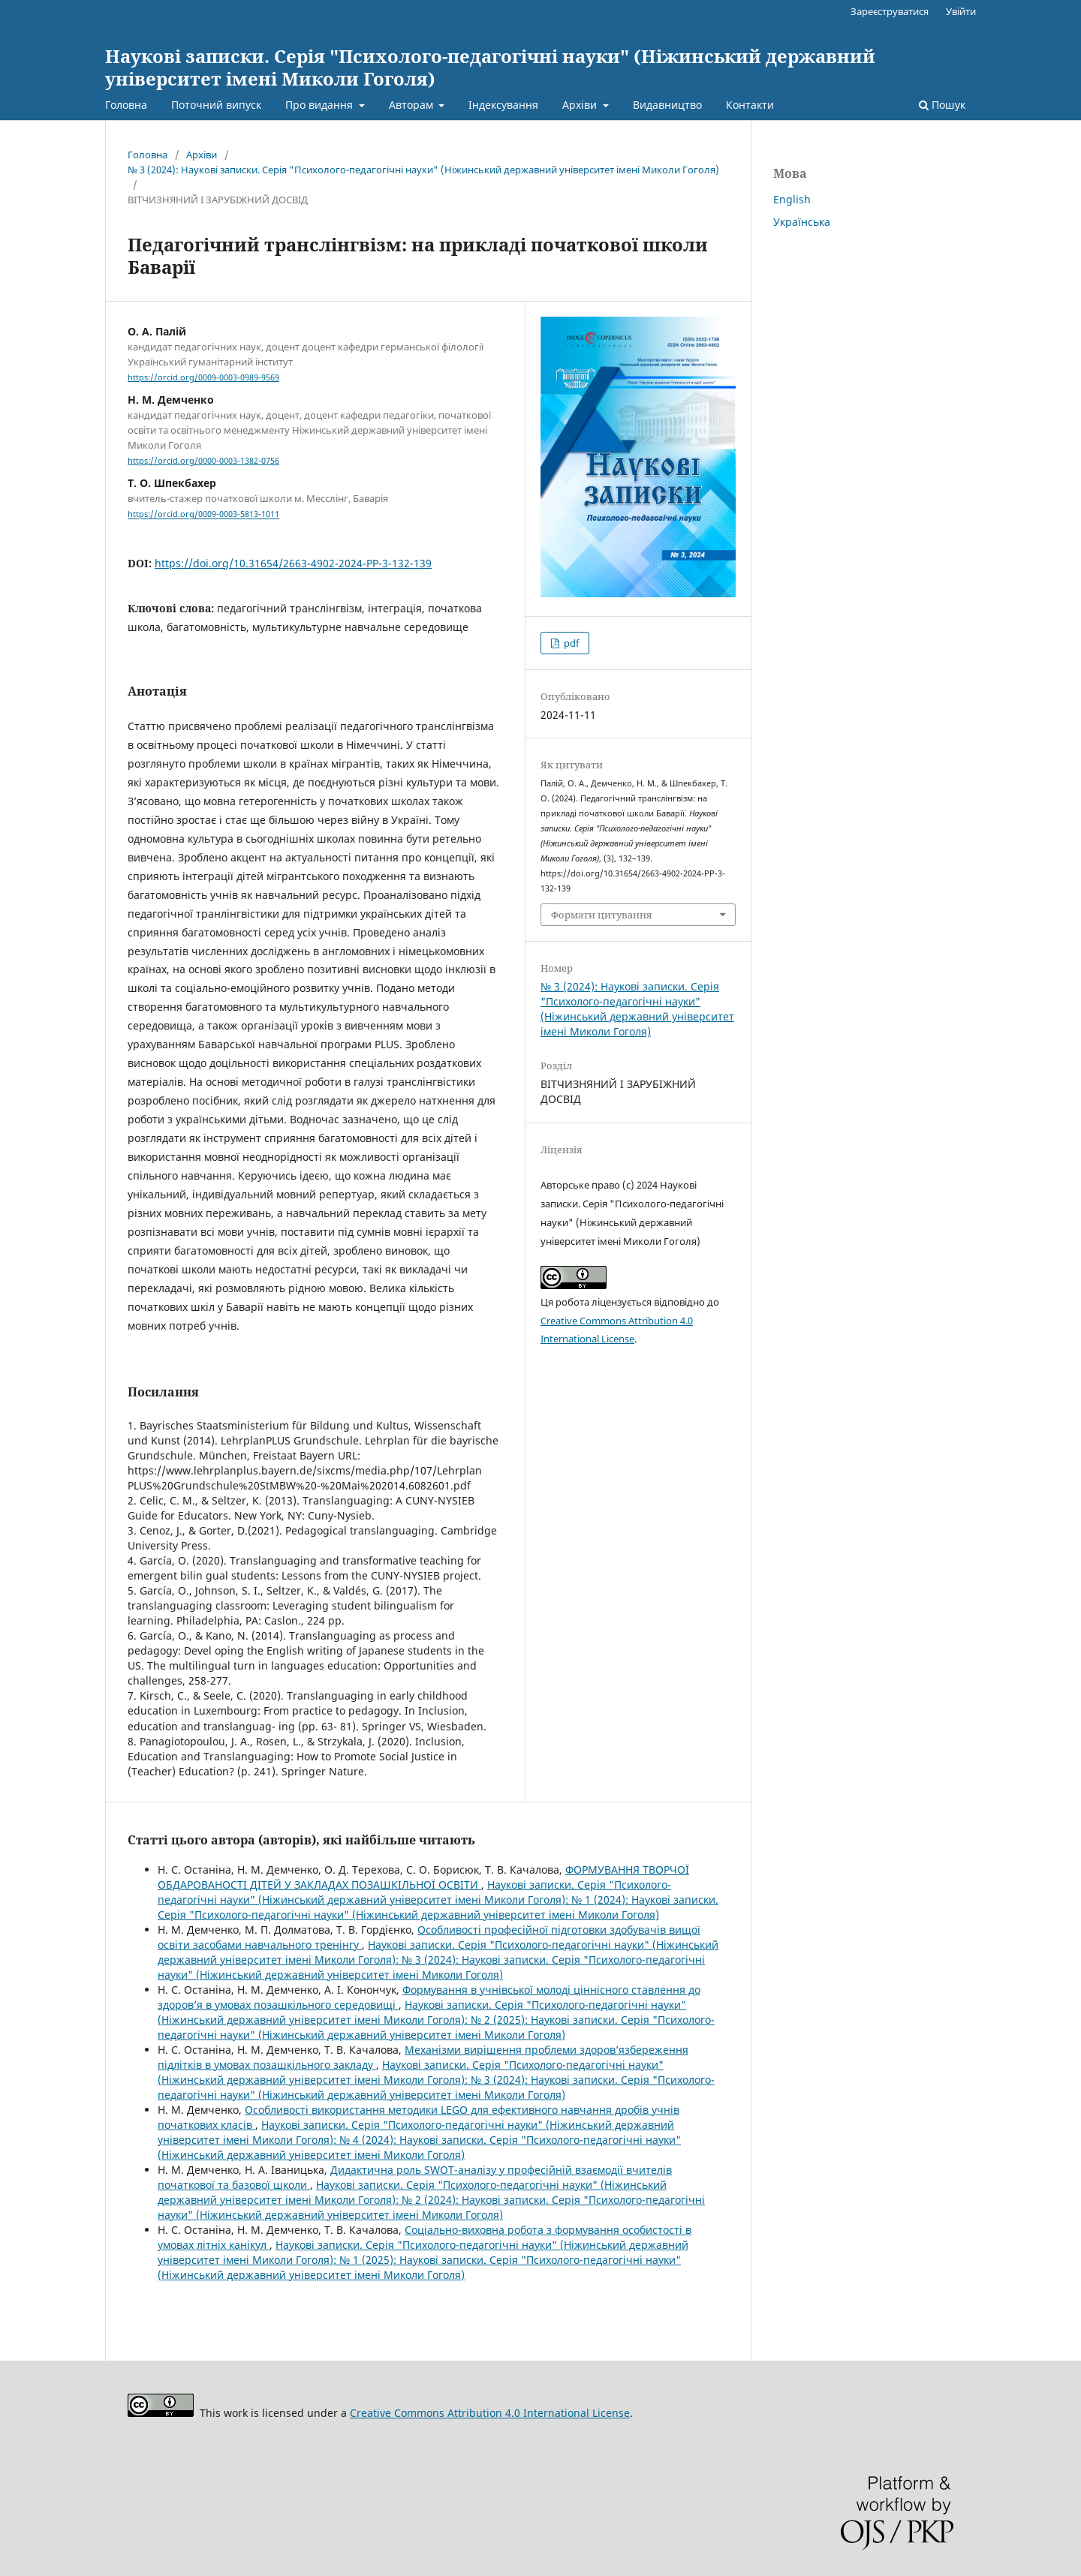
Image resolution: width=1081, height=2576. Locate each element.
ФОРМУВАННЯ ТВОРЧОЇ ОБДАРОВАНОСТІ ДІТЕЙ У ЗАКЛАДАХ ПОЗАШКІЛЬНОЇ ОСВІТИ (423, 1877)
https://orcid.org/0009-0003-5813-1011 (203, 514)
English (792, 199)
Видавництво (667, 105)
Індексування (503, 105)
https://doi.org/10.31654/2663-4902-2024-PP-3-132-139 (293, 563)
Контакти (750, 105)
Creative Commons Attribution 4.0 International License (490, 2413)
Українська (801, 222)
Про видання (320, 105)
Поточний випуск (216, 105)
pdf (570, 643)
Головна (126, 105)
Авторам (412, 105)
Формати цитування (601, 914)
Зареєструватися (890, 11)
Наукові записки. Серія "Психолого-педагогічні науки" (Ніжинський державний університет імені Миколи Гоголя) (490, 67)
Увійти (961, 11)
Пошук (942, 105)
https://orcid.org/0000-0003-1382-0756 (203, 460)
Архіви (581, 105)
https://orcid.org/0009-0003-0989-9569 (203, 377)
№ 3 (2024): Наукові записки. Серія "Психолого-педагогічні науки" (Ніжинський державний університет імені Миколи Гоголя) (423, 169)
